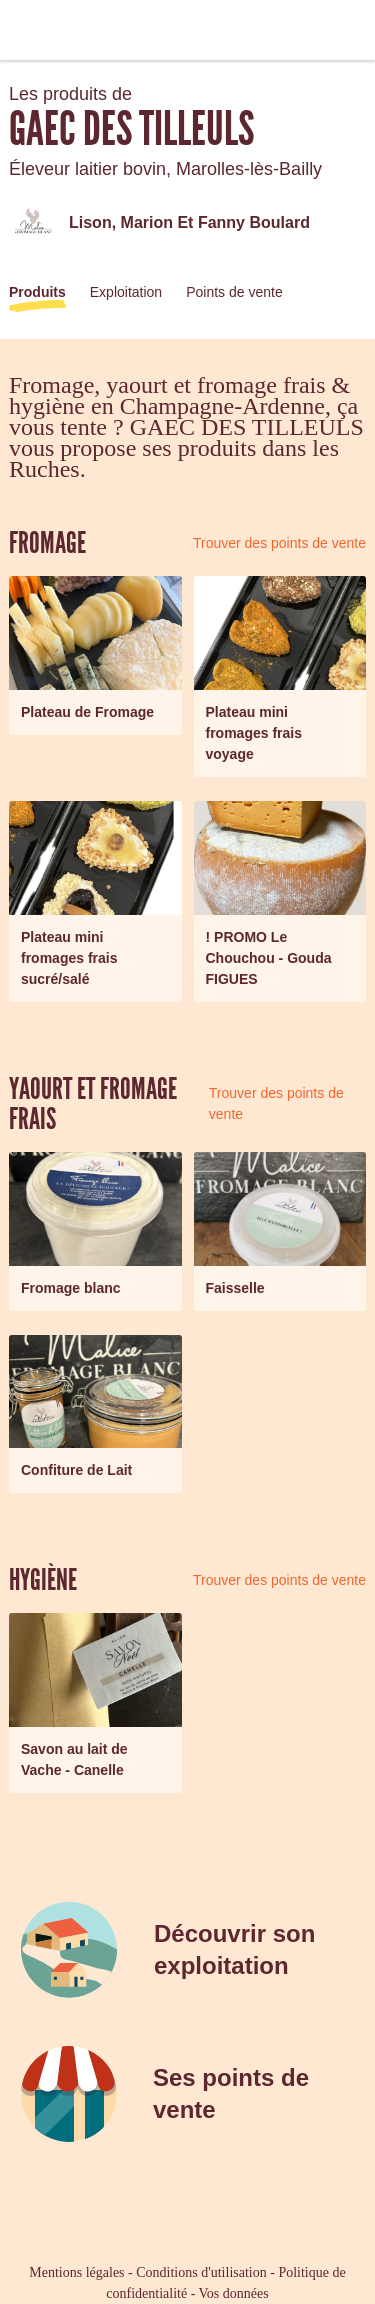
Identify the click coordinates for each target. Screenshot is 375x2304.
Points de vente (234, 292)
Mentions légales (76, 2272)
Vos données (234, 2293)
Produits (37, 292)
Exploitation (126, 292)
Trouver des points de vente (279, 543)
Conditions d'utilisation (201, 2272)
